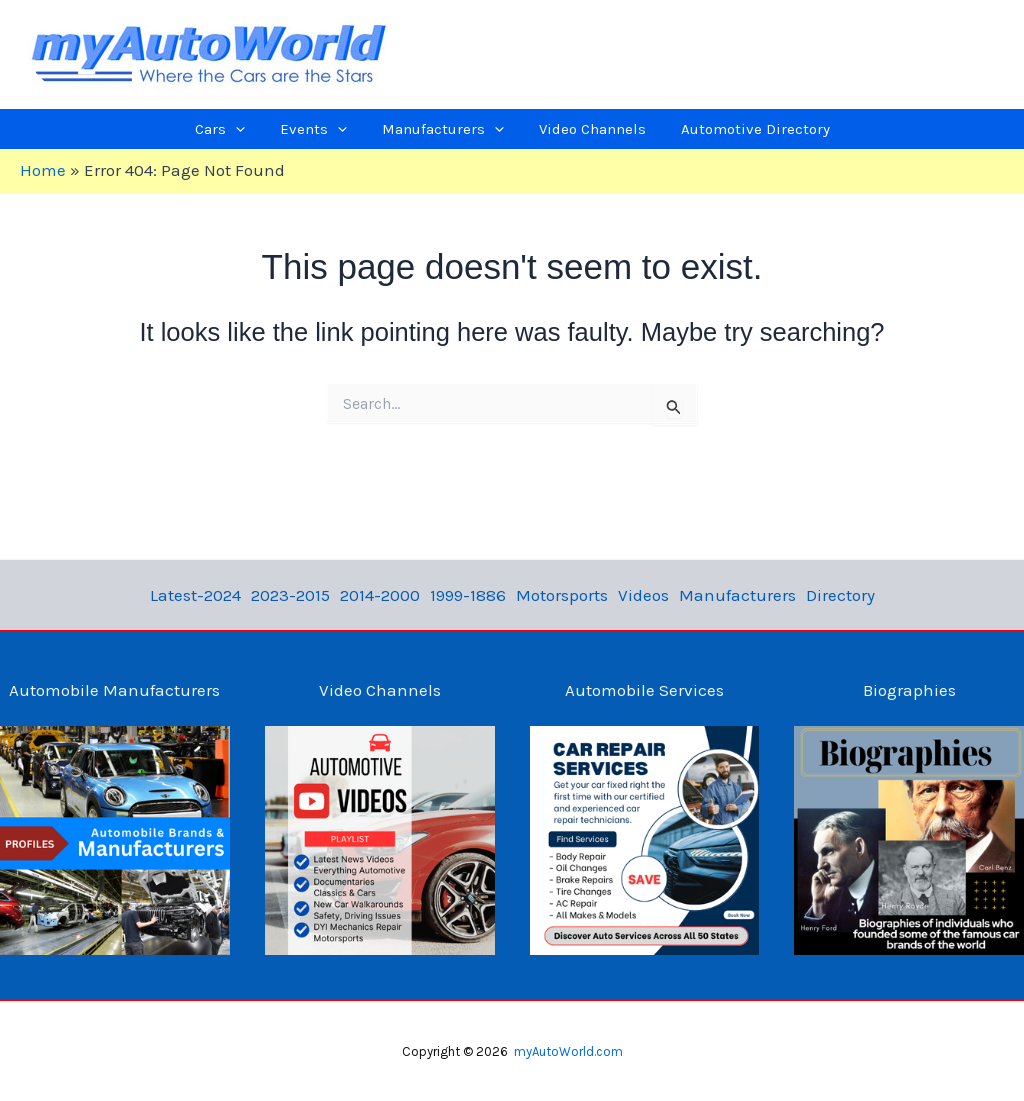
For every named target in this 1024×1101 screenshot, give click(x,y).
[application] (265, 129)
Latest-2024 (195, 595)
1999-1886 (468, 595)
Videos (643, 595)
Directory (840, 595)
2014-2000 (380, 595)
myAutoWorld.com (568, 1051)
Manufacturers (737, 595)
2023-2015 (290, 595)
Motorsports (562, 595)
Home (43, 170)
